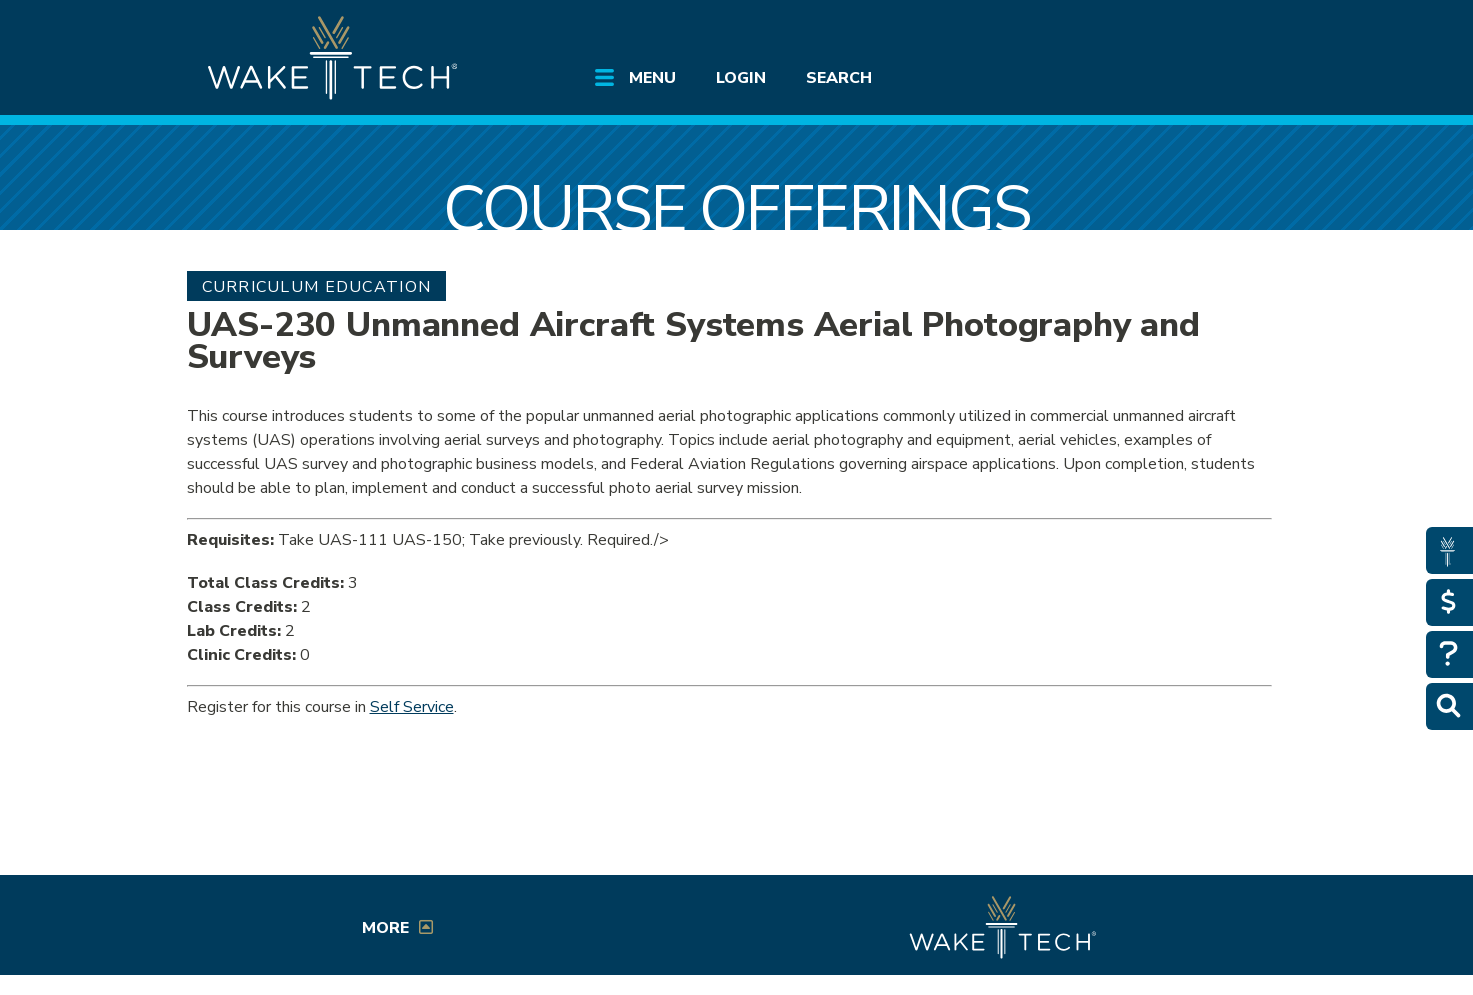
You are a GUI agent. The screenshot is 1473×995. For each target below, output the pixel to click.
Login (741, 78)
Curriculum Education (317, 287)
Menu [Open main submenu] (652, 78)
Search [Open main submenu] (839, 78)
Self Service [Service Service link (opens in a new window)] (412, 707)
